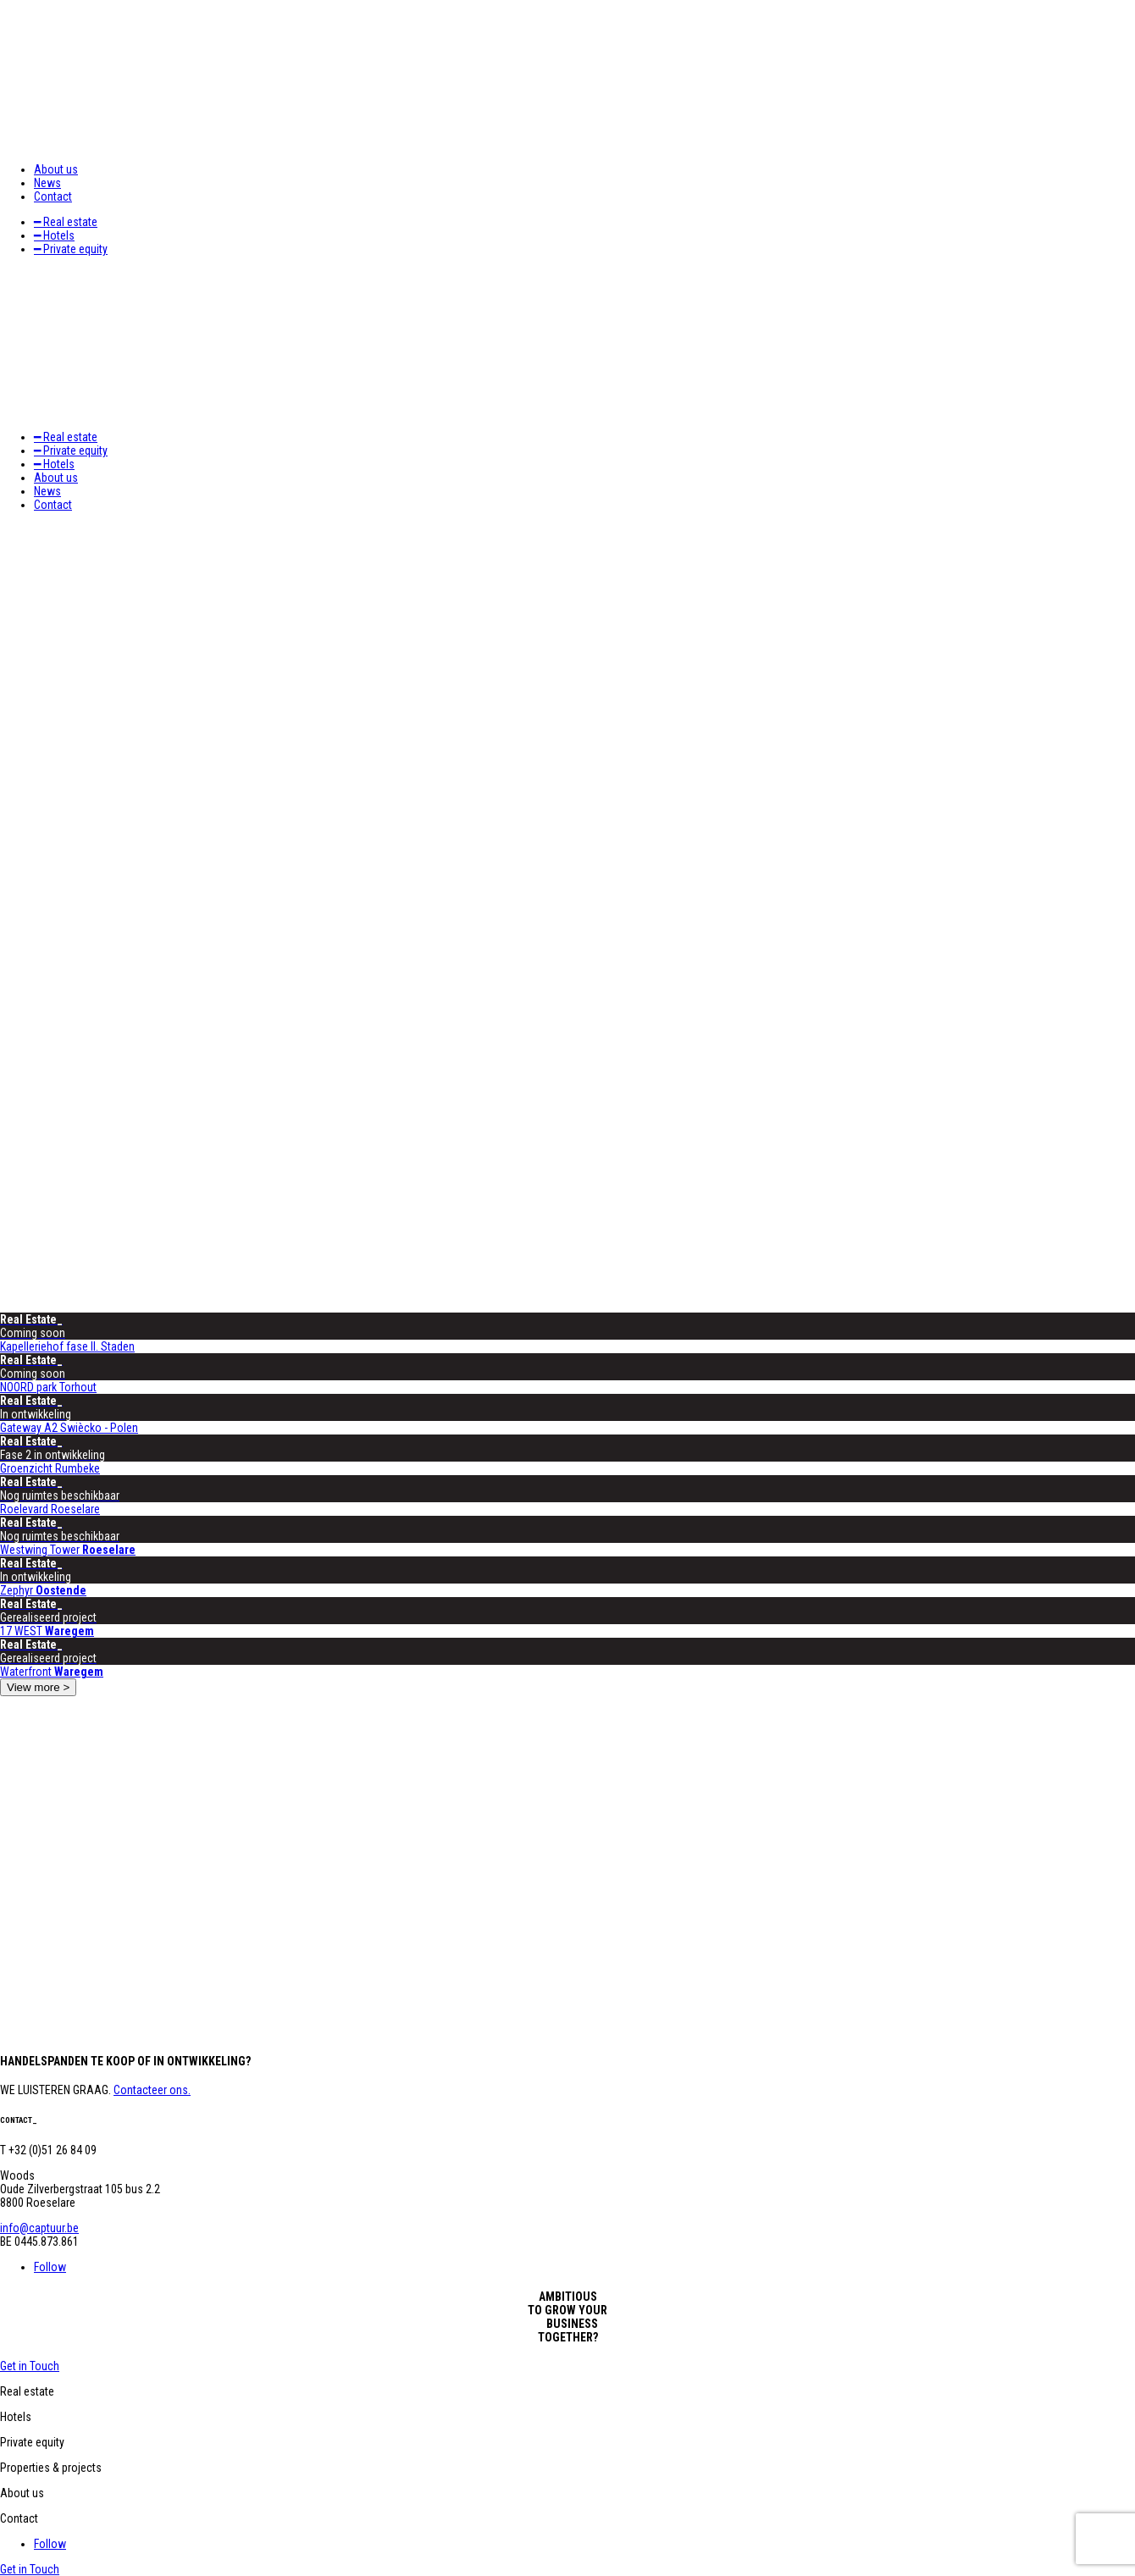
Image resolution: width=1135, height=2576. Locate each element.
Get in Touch (29, 2366)
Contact (53, 196)
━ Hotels (54, 235)
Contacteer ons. (152, 2090)
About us (56, 169)
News (47, 183)
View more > (38, 1687)
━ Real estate (65, 222)
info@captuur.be (39, 2228)
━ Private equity (71, 249)
